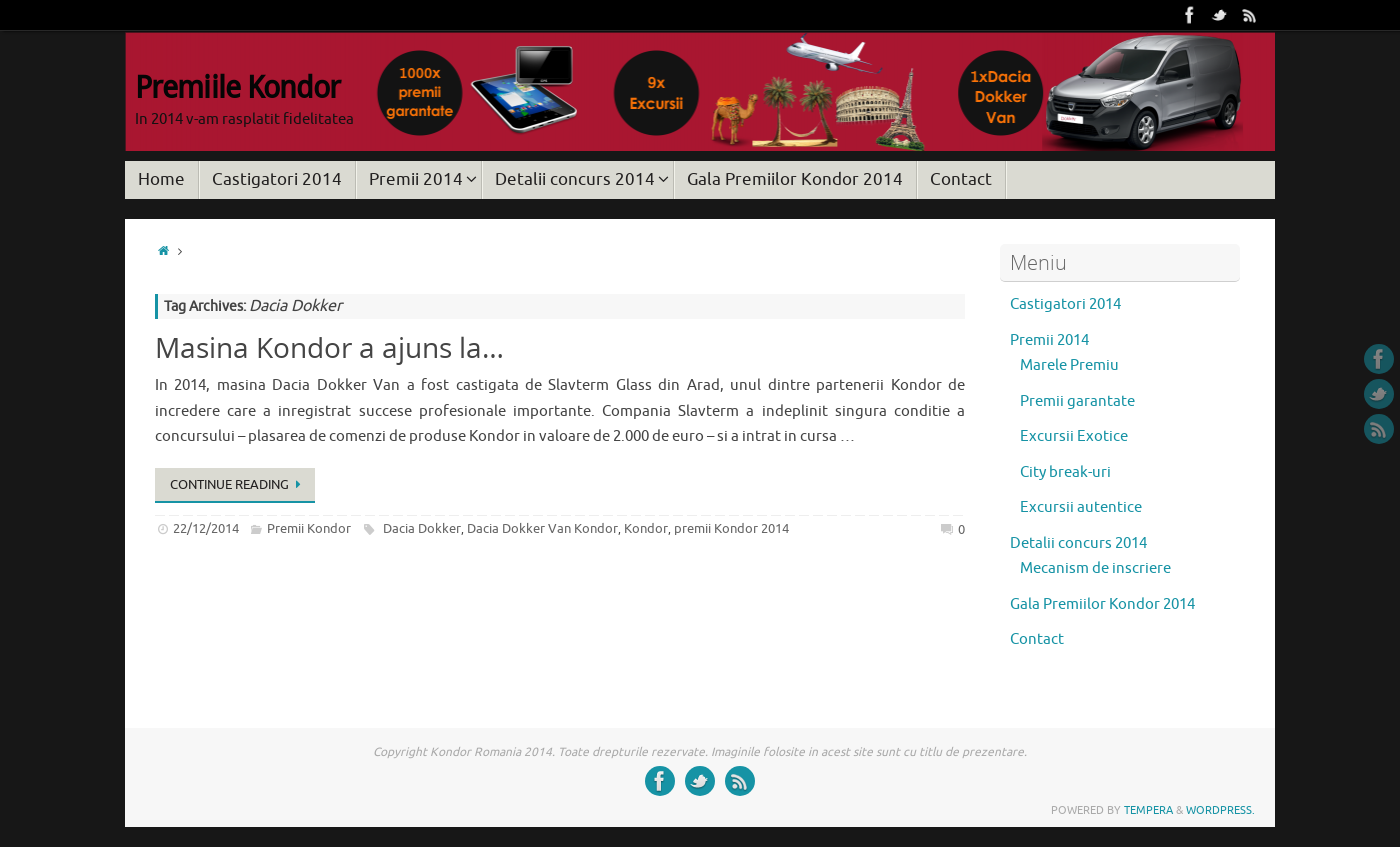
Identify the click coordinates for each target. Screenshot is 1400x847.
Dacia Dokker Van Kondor (542, 528)
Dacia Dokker (422, 528)
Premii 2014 (1049, 340)
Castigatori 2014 (1065, 304)
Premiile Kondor (238, 87)
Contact (1037, 639)
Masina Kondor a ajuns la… (329, 347)
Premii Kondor (309, 528)
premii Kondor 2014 (731, 528)
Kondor (646, 528)
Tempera (1148, 810)
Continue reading (238, 484)
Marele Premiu (1069, 365)
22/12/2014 (206, 528)
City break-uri (1065, 472)
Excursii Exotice (1074, 436)
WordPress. (1220, 810)
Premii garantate (1077, 401)
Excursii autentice (1081, 507)
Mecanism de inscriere (1095, 568)
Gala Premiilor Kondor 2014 (1102, 604)
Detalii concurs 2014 (1078, 543)
